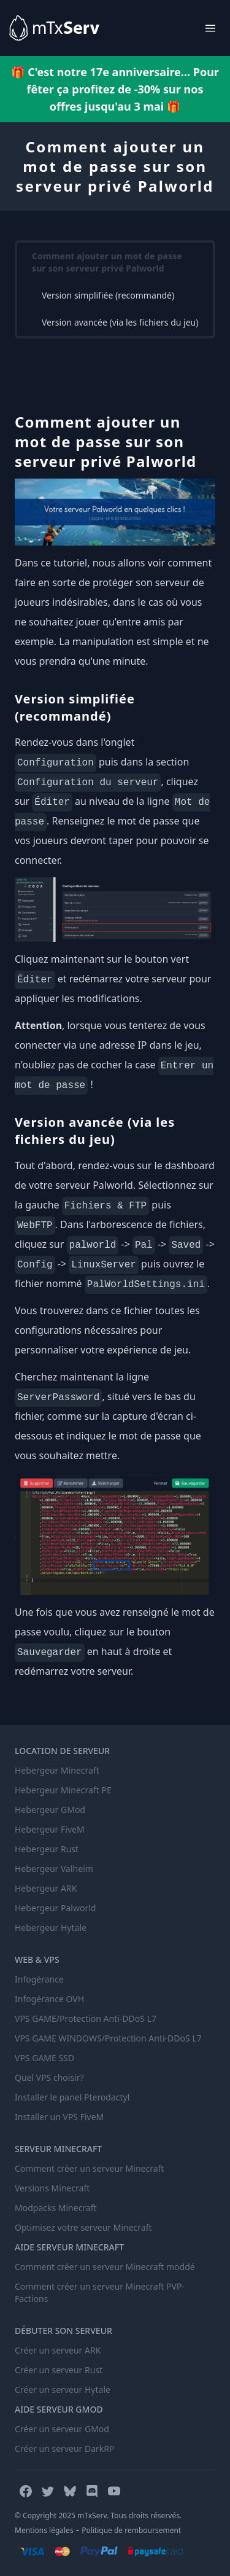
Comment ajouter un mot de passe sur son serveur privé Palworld (107, 262)
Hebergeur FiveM (50, 1829)
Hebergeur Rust (47, 1849)
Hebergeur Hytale (50, 1927)
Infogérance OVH (49, 1999)
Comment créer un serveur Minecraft (89, 2168)
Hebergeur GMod (50, 1809)
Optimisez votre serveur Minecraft (83, 2227)
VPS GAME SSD (44, 2058)
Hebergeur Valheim (54, 1868)
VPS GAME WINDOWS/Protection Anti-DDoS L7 (108, 2038)
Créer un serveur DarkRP (64, 2448)
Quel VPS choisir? (49, 2077)
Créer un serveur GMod (62, 2429)
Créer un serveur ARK (58, 2350)
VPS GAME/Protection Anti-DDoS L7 (85, 2018)
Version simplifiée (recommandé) (108, 295)
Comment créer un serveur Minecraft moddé (105, 2267)
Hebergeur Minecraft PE (63, 1790)
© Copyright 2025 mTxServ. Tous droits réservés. (98, 2515)
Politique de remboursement (131, 2530)
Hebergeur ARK (46, 1888)
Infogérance (39, 1979)
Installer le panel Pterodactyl (72, 2097)
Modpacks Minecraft (56, 2208)
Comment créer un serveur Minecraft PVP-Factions (100, 2292)
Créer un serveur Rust (58, 2370)
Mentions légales (44, 2530)
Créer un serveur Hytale (62, 2389)
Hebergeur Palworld (55, 1908)
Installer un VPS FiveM (59, 2117)
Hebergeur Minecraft (57, 1770)
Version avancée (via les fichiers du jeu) (120, 322)
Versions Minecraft (52, 2188)
